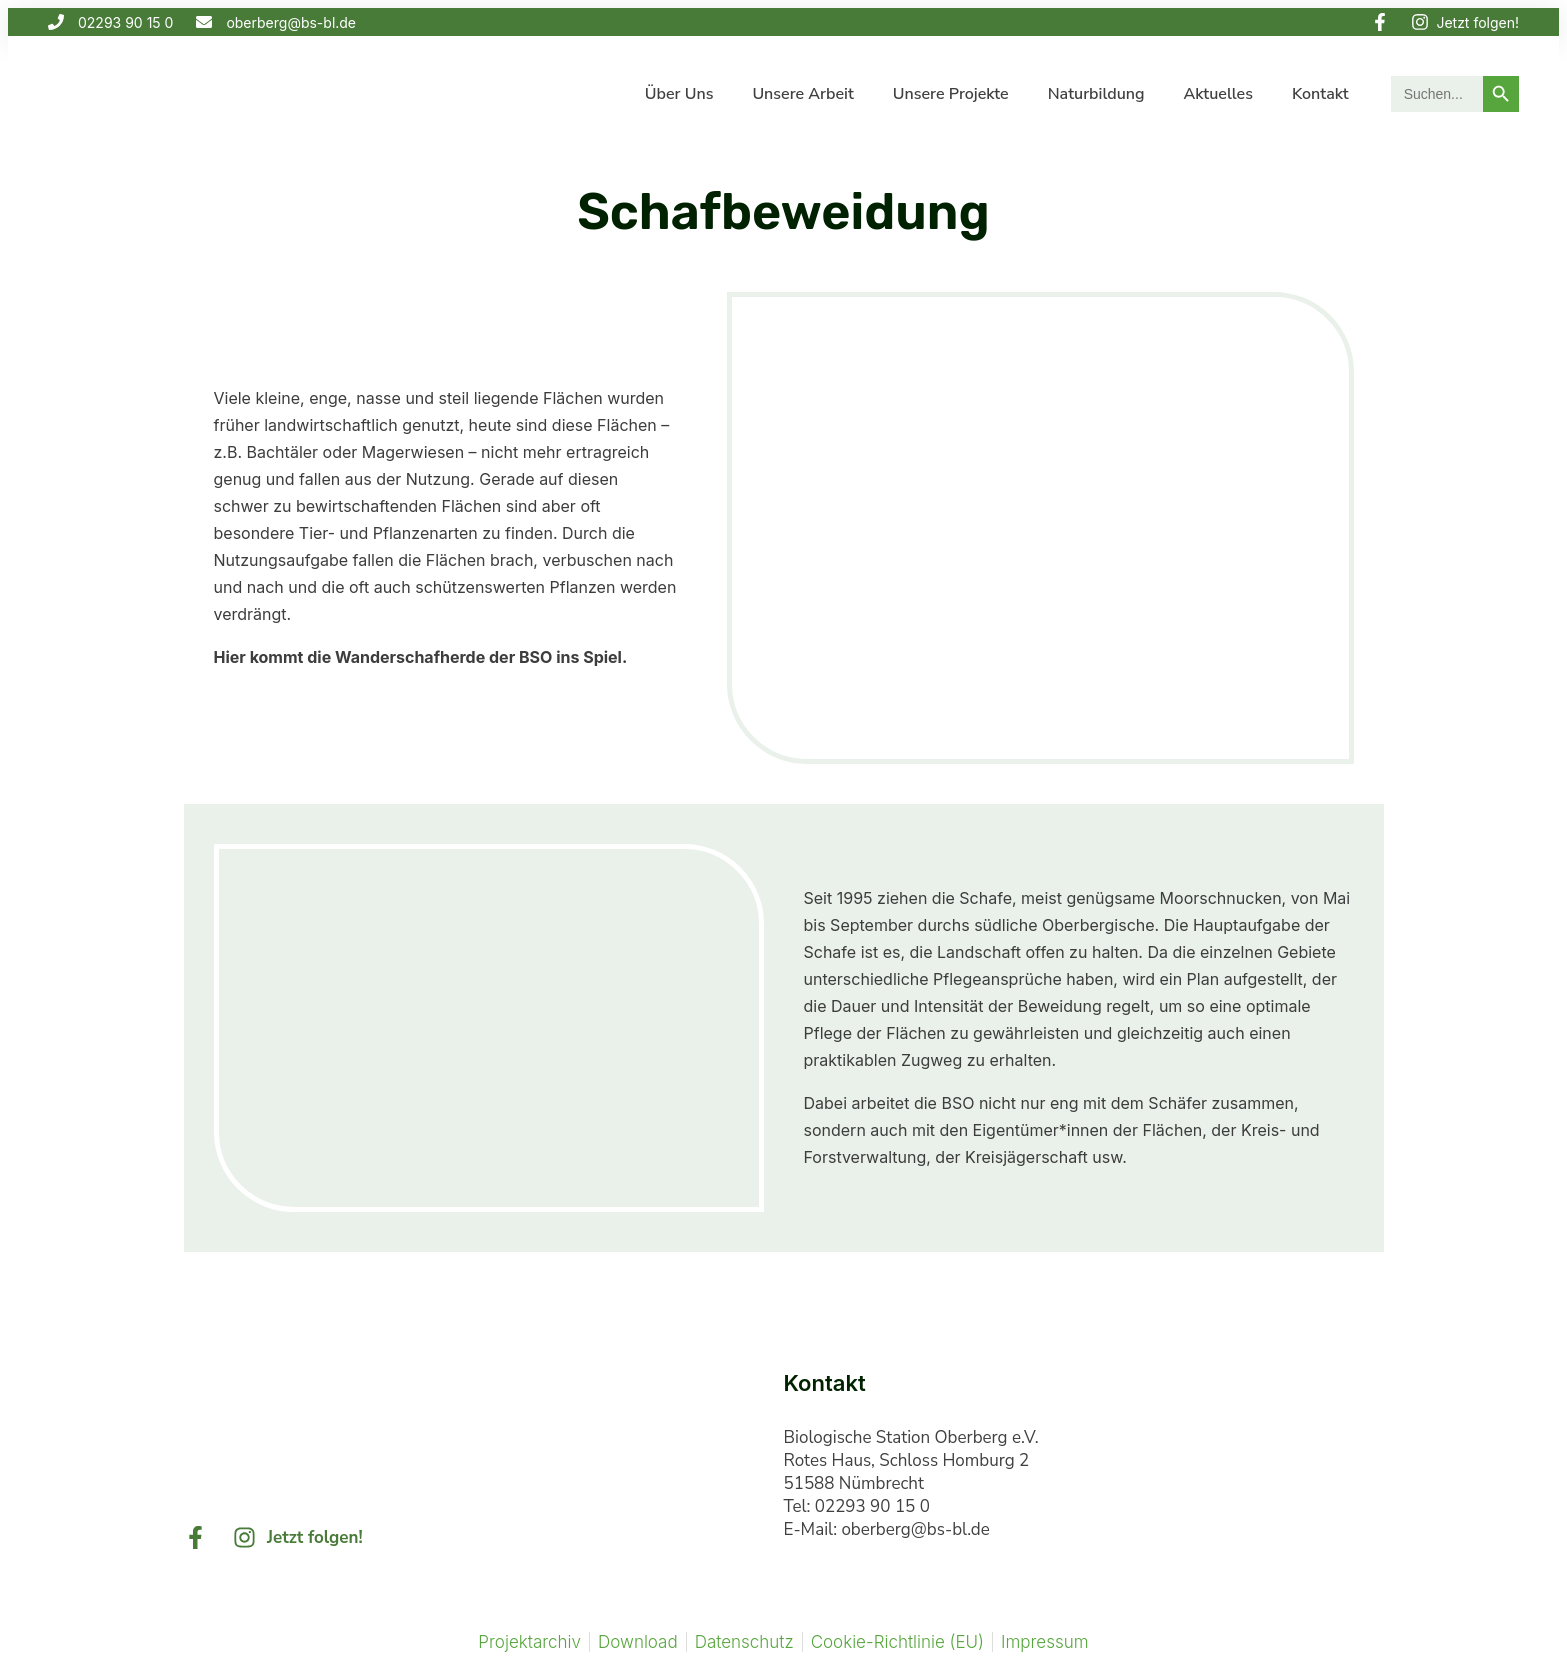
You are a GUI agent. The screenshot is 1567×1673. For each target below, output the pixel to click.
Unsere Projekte (951, 94)
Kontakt (1320, 94)
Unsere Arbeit (802, 94)
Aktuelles (1218, 94)
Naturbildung (1096, 94)
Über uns (679, 94)
